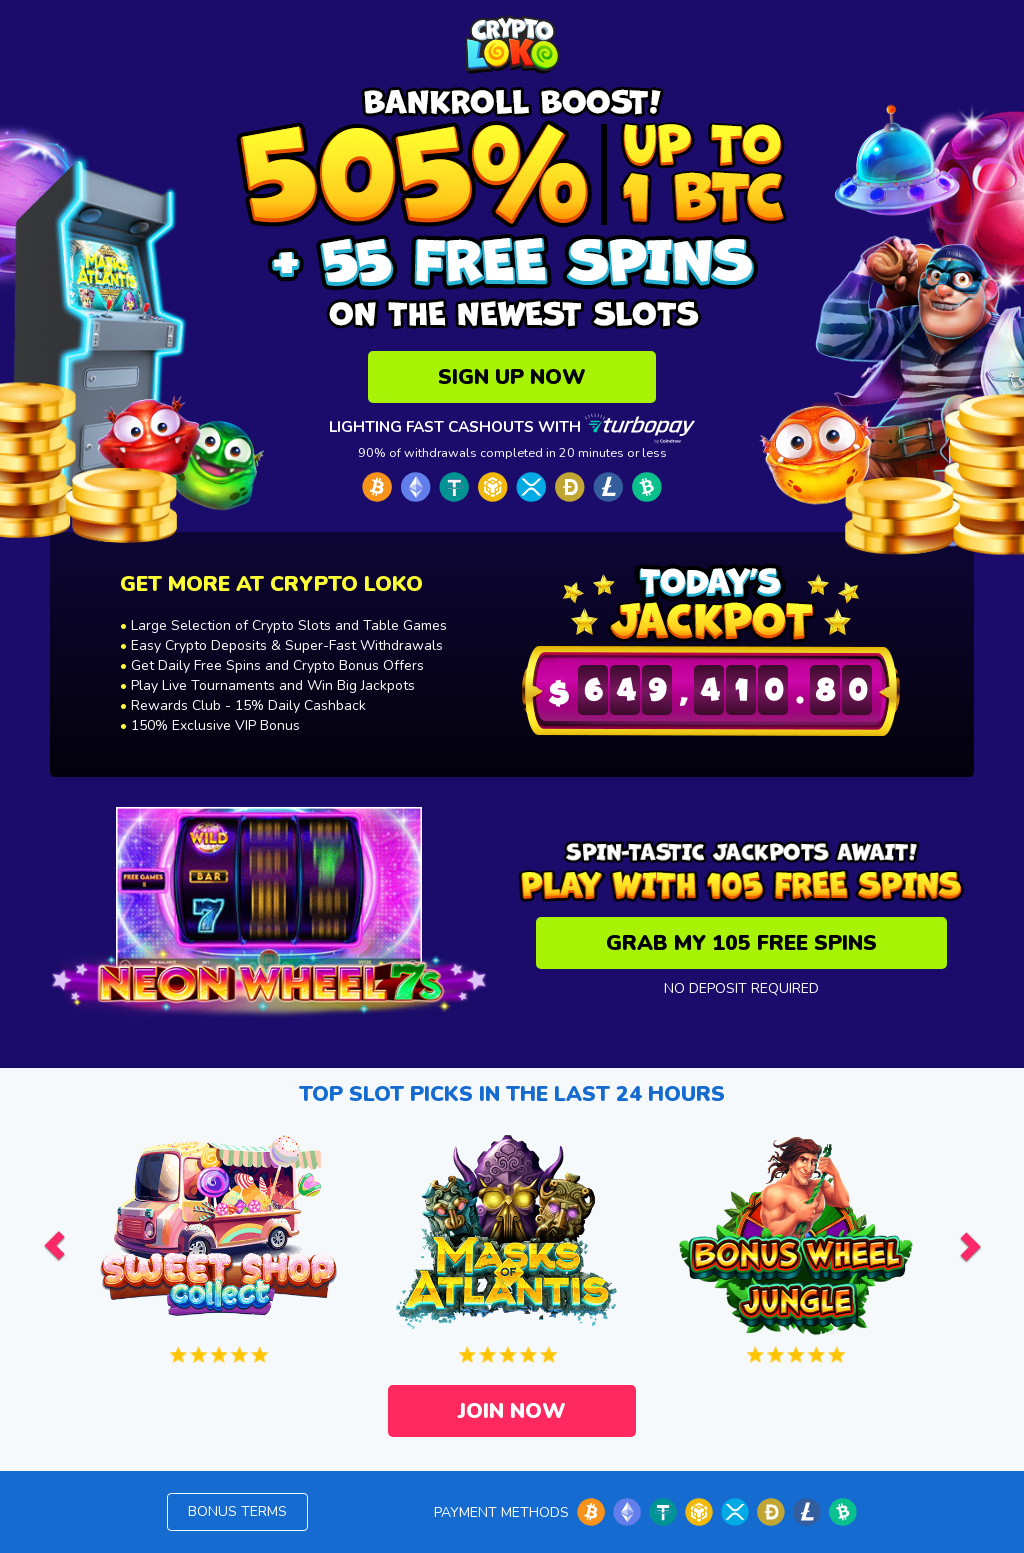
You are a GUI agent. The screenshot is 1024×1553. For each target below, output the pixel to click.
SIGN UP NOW (512, 377)
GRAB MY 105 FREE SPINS (741, 943)
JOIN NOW (512, 1411)
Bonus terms (237, 1511)
